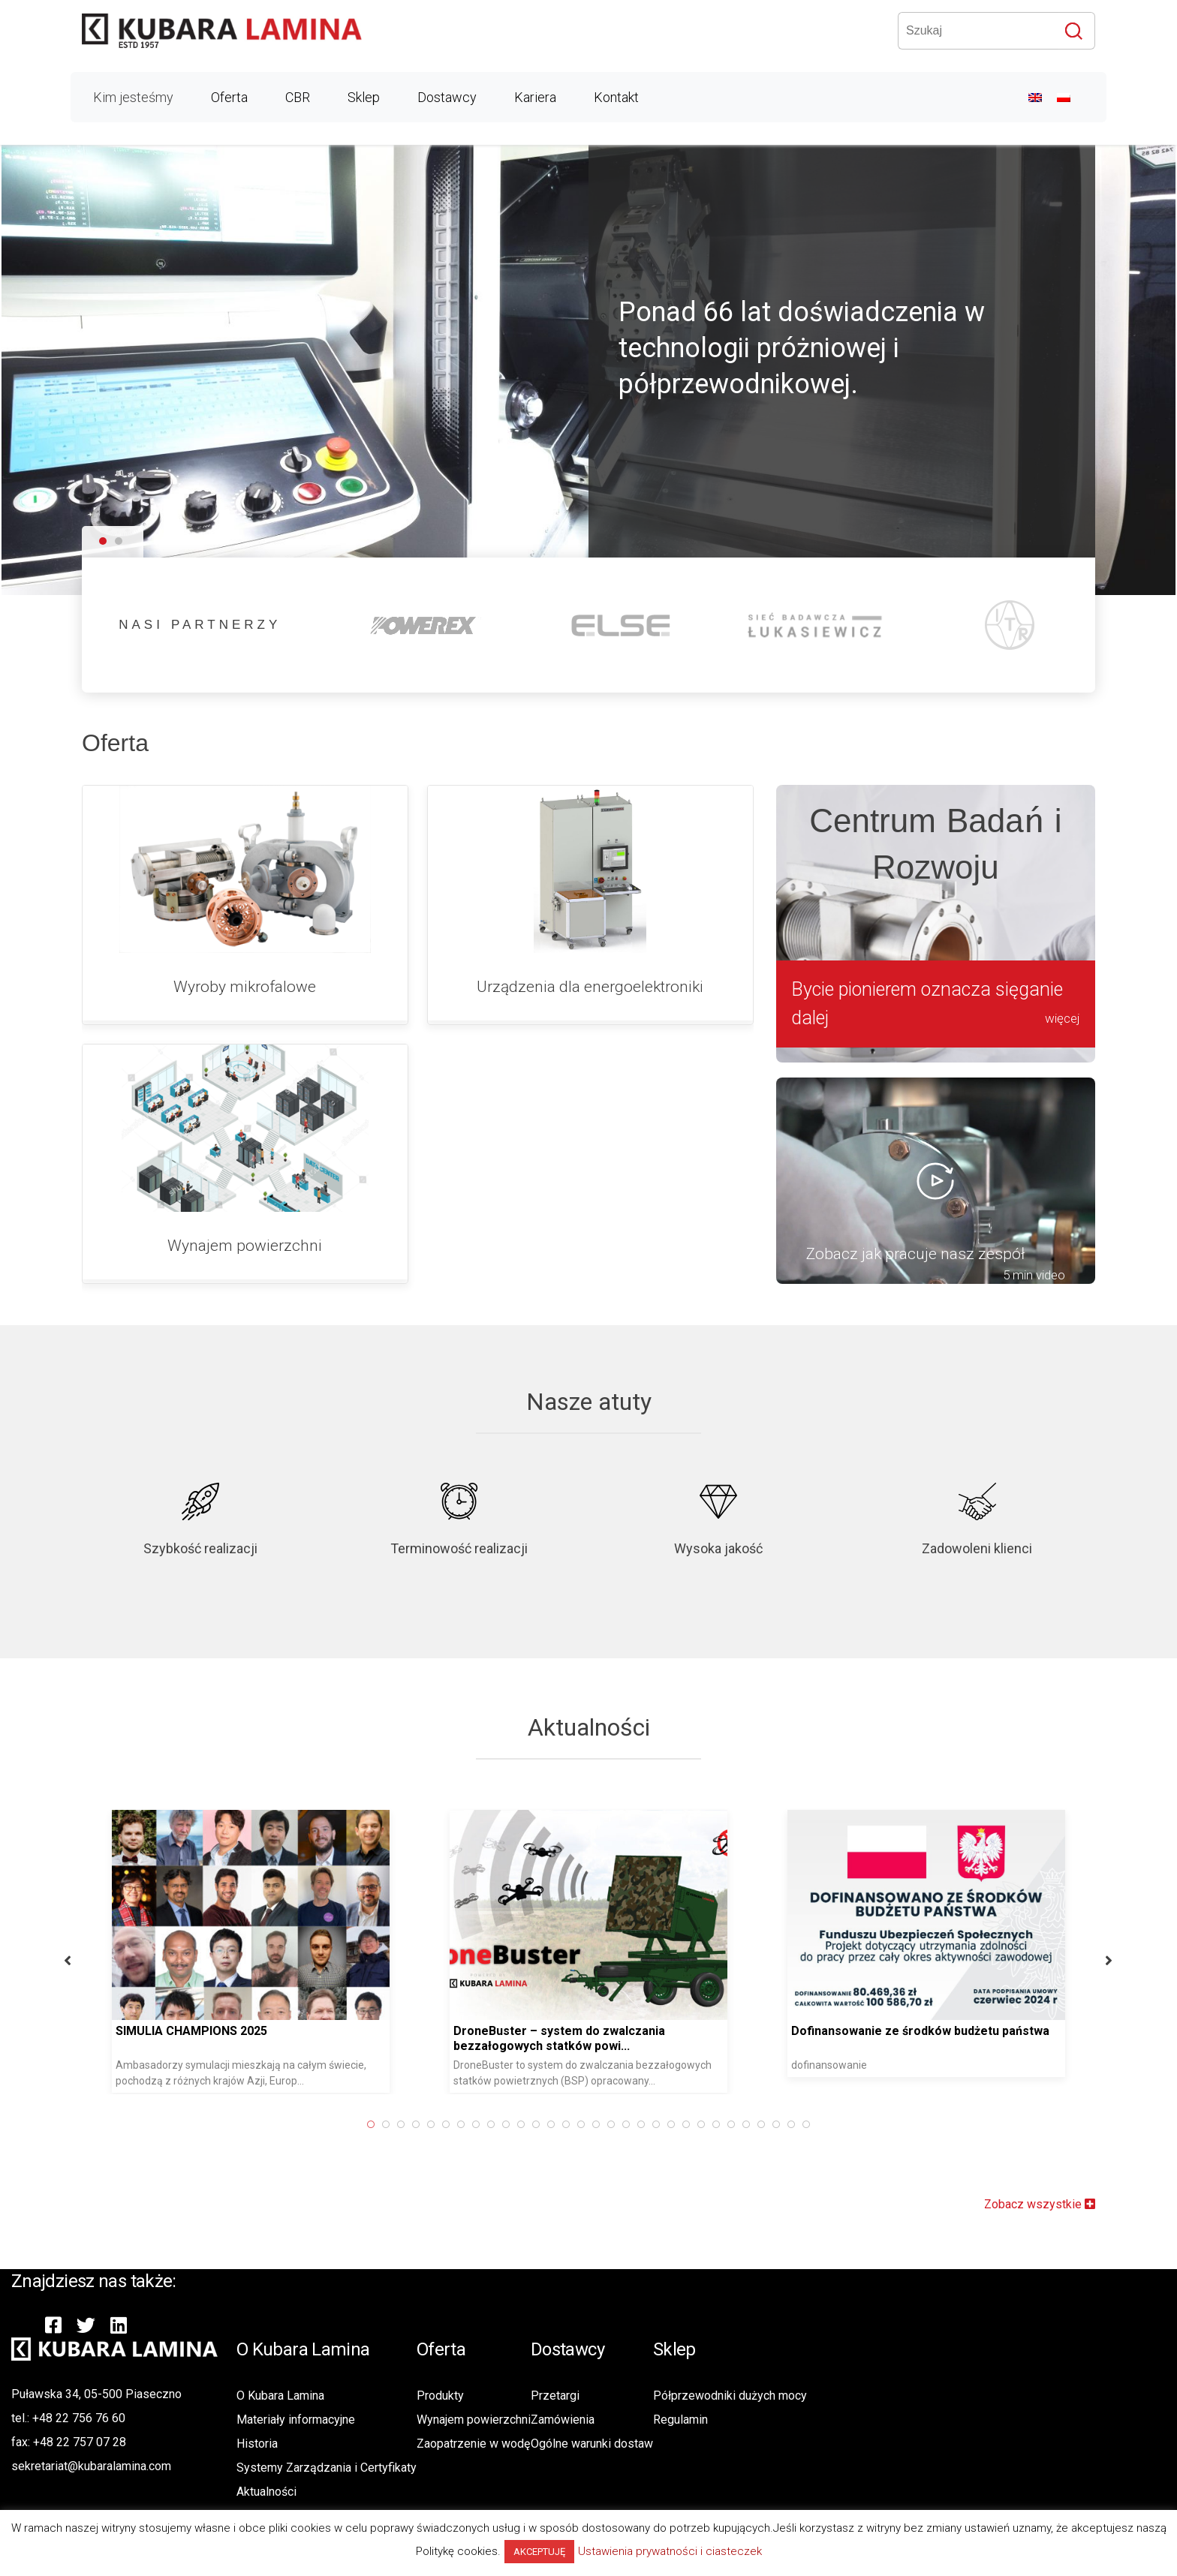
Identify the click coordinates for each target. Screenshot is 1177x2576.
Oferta (229, 97)
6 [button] (45, 2124)
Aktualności (266, 2491)
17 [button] (210, 2124)
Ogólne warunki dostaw (592, 2443)
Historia (257, 2443)
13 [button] (150, 2124)
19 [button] (240, 2124)
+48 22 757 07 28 (79, 2442)
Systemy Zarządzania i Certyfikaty (326, 2467)
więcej (1062, 1018)
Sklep (364, 97)
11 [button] (120, 2124)
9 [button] (90, 2124)
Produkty (440, 2395)
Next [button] (707, 1960)
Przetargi (555, 2395)
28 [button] (375, 2124)
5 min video (1034, 1274)
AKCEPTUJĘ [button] (539, 2551)
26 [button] (345, 2124)
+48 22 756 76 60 (78, 2418)
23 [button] (300, 2124)
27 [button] (360, 2124)
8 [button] (75, 2124)
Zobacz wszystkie (1039, 2204)
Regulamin (680, 2419)
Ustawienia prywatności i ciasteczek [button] (670, 2551)
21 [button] (270, 2124)
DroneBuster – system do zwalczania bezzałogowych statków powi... (158, 2038)
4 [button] (15, 2124)
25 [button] (330, 2124)
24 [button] (315, 2124)
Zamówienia (563, 2419)
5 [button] (30, 2124)
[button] (103, 541)
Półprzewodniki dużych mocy (730, 2395)
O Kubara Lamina (280, 2395)
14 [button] (165, 2124)
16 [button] (195, 2124)
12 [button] (135, 2124)
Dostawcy (447, 97)
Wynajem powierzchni (474, 2419)
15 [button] (180, 2124)
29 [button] (390, 2124)
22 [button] (285, 2124)
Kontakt (616, 97)
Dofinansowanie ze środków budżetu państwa (519, 2031)
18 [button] (225, 2124)
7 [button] (60, 2124)
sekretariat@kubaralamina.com (91, 2466)
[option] (188, 1951)
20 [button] (255, 2124)
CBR (297, 97)
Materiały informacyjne (295, 2419)
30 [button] (405, 2124)
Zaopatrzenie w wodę (473, 2443)
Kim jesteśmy (133, 97)
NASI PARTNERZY (200, 625)
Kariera (535, 97)
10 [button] (105, 2124)
